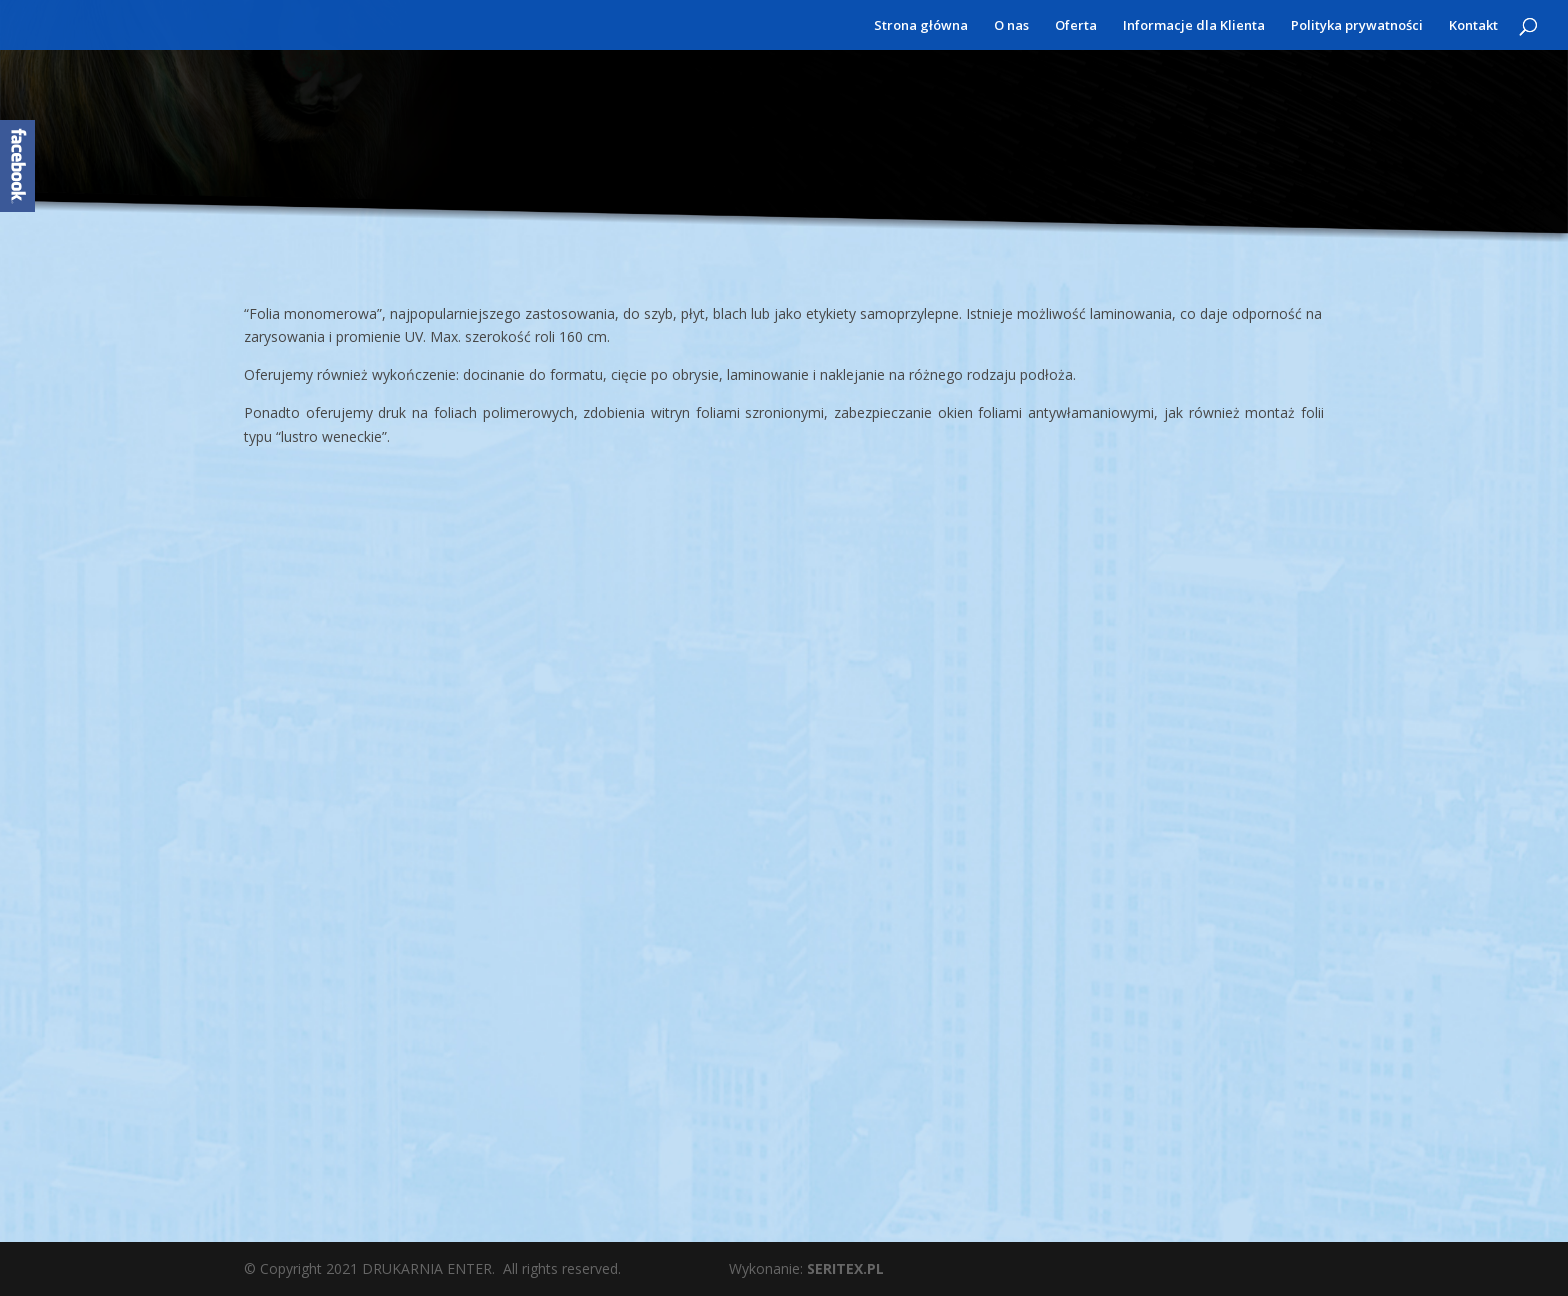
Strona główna (921, 26)
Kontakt (1473, 26)
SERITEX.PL (845, 1268)
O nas (1011, 26)
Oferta (1076, 26)
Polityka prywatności (1357, 26)
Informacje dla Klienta (1194, 26)
